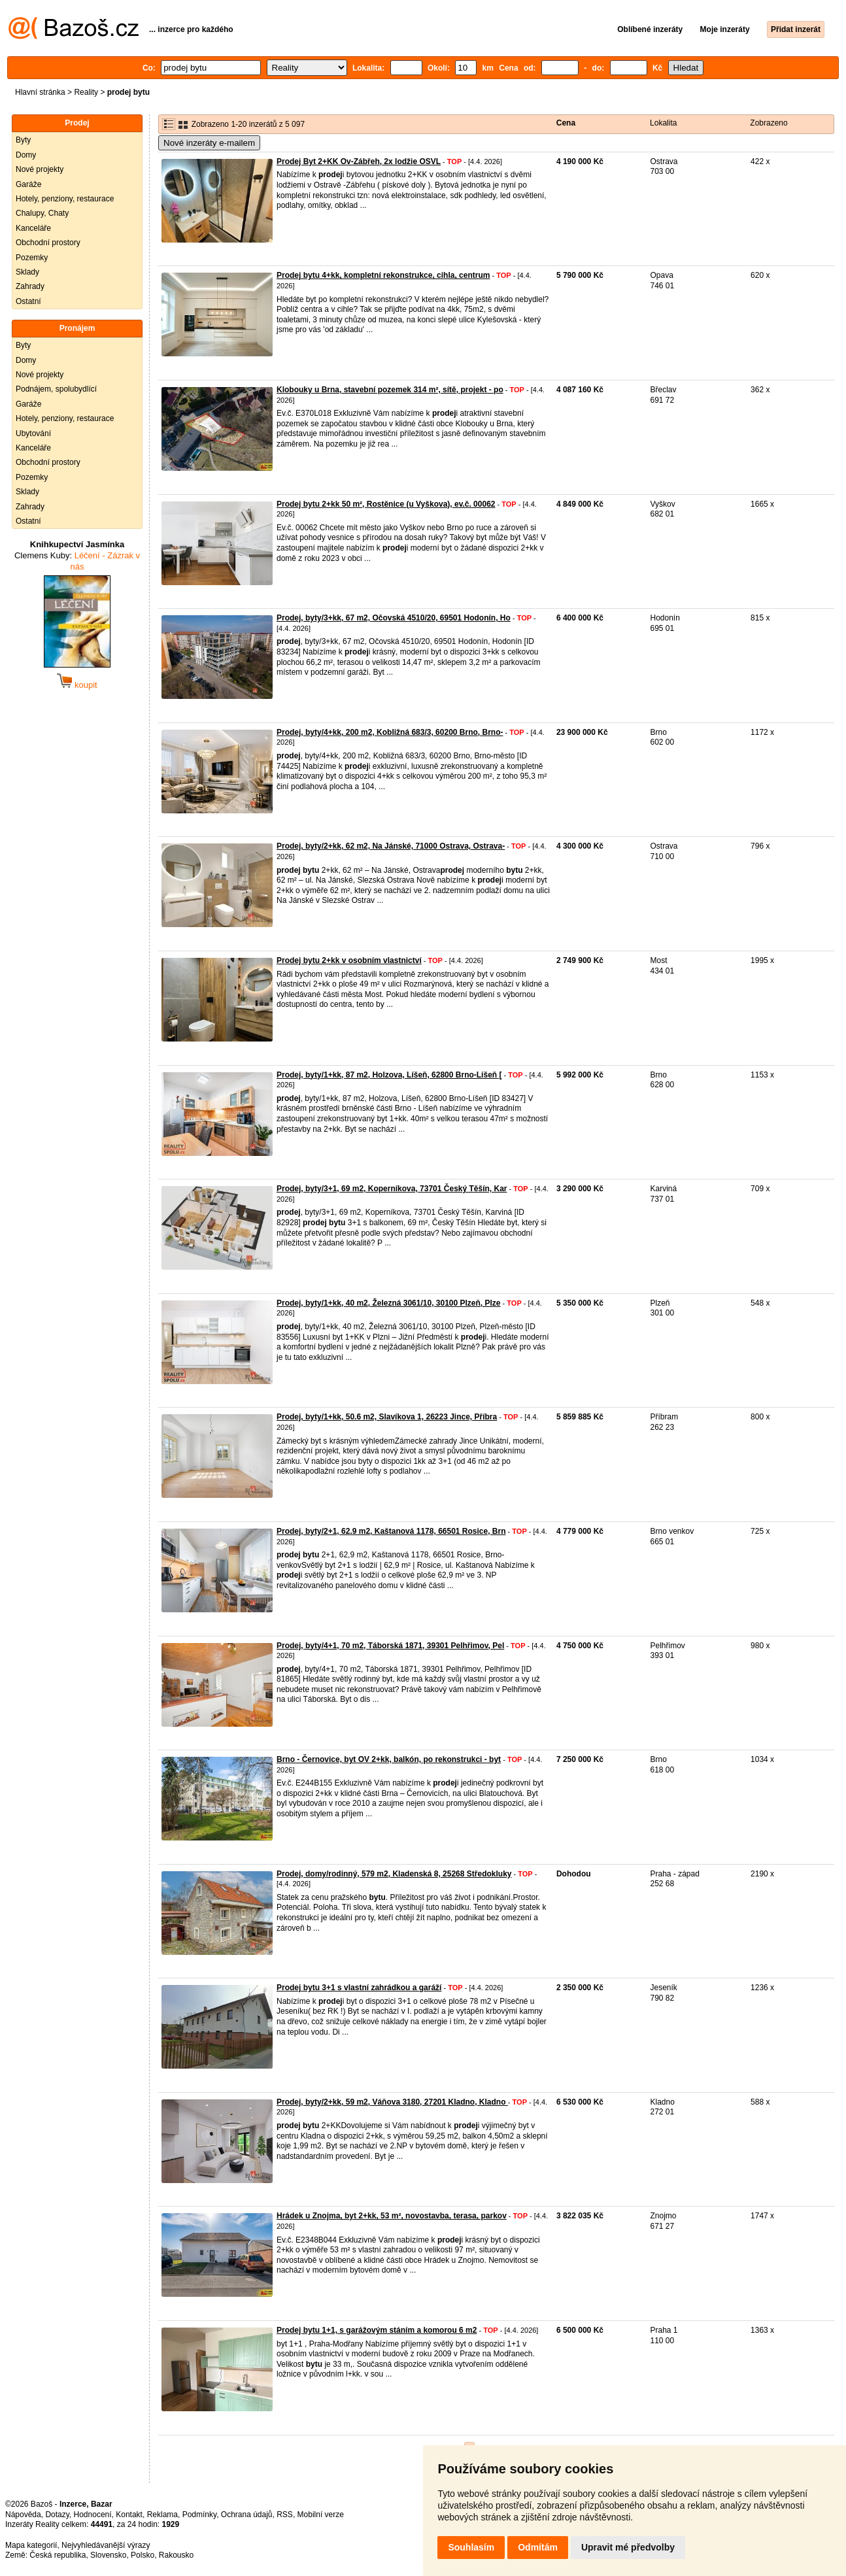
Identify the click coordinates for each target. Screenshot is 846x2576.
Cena (565, 122)
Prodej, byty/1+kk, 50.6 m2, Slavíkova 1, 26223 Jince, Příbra (387, 1416)
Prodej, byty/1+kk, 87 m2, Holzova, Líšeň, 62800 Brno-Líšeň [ (389, 1074)
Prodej (77, 122)
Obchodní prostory (48, 242)
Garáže (28, 184)
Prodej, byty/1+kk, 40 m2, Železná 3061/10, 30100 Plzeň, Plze (389, 1303)
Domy (26, 155)
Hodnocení (93, 2514)
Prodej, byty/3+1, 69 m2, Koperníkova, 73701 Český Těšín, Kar (392, 1188)
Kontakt (129, 2514)
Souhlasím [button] (471, 2547)
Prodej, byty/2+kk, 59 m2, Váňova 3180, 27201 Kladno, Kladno (392, 2102)
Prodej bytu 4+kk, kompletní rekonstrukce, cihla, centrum (383, 275)
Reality (86, 92)
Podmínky (199, 2514)
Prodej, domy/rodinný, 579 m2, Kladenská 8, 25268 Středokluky (394, 1873)
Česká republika (57, 2555)
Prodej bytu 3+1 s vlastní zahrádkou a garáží (359, 1987)
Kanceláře (33, 228)
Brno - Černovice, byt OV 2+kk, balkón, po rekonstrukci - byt (389, 1759)
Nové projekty (39, 169)
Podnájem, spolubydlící (56, 389)
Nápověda (23, 2514)
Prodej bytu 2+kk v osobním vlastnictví (349, 960)
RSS (285, 2514)
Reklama (162, 2514)
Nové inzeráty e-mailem (209, 143)
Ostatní (28, 301)
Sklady (27, 272)
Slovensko (108, 2555)
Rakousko (176, 2555)
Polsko (142, 2555)
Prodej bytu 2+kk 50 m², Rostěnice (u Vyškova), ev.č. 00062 (386, 504)
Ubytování (33, 433)
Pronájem (77, 328)
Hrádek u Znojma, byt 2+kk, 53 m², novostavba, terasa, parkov (392, 2215)
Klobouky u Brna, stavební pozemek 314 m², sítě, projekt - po (390, 389)
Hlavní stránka (40, 92)
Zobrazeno (768, 122)
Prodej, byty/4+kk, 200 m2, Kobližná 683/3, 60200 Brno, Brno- (390, 732)
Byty (23, 139)
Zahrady (30, 286)
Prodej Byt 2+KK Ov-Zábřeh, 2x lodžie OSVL (359, 161)
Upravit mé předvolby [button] (628, 2547)
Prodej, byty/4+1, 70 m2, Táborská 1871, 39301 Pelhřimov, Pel (390, 1645)
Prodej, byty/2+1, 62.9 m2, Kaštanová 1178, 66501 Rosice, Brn (391, 1531)
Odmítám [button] (538, 2547)
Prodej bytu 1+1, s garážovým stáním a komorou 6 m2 (377, 2330)
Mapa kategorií (31, 2545)
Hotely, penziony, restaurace (65, 198)
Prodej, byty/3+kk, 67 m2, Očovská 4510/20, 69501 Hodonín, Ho (394, 617)
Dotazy (57, 2514)
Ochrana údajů (247, 2514)
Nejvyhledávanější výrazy (105, 2545)
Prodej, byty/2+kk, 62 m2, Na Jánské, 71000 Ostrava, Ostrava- (391, 846)
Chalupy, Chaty (42, 213)
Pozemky (32, 257)
